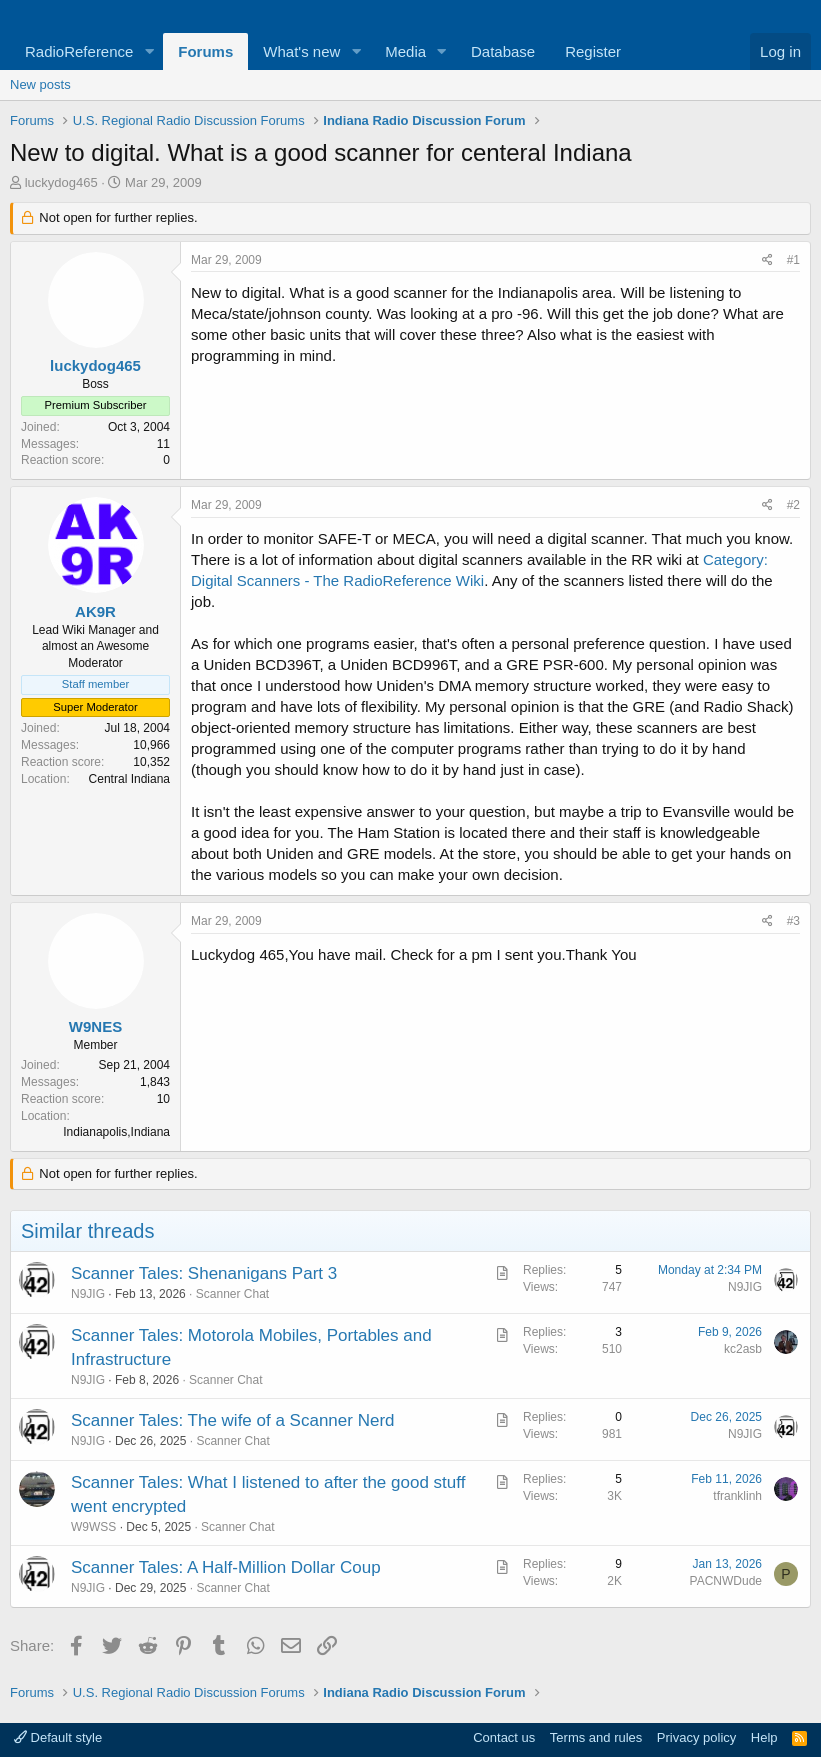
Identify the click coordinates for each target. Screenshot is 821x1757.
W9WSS (93, 1527)
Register (593, 51)
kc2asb (743, 1349)
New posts (40, 84)
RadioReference (79, 51)
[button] (149, 51)
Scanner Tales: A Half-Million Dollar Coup (226, 1567)
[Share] (767, 260)
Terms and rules (596, 1737)
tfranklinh (737, 1496)
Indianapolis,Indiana (116, 1132)
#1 (793, 260)
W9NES (95, 1026)
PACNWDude (726, 1581)
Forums (205, 51)
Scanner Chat (232, 1294)
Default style (58, 1737)
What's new (301, 51)
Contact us (504, 1737)
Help (764, 1737)
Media (405, 51)
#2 (793, 505)
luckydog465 (61, 182)
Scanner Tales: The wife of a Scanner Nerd (233, 1420)
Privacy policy (696, 1737)
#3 (793, 921)
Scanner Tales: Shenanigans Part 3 (204, 1273)
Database (503, 51)
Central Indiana (129, 779)
